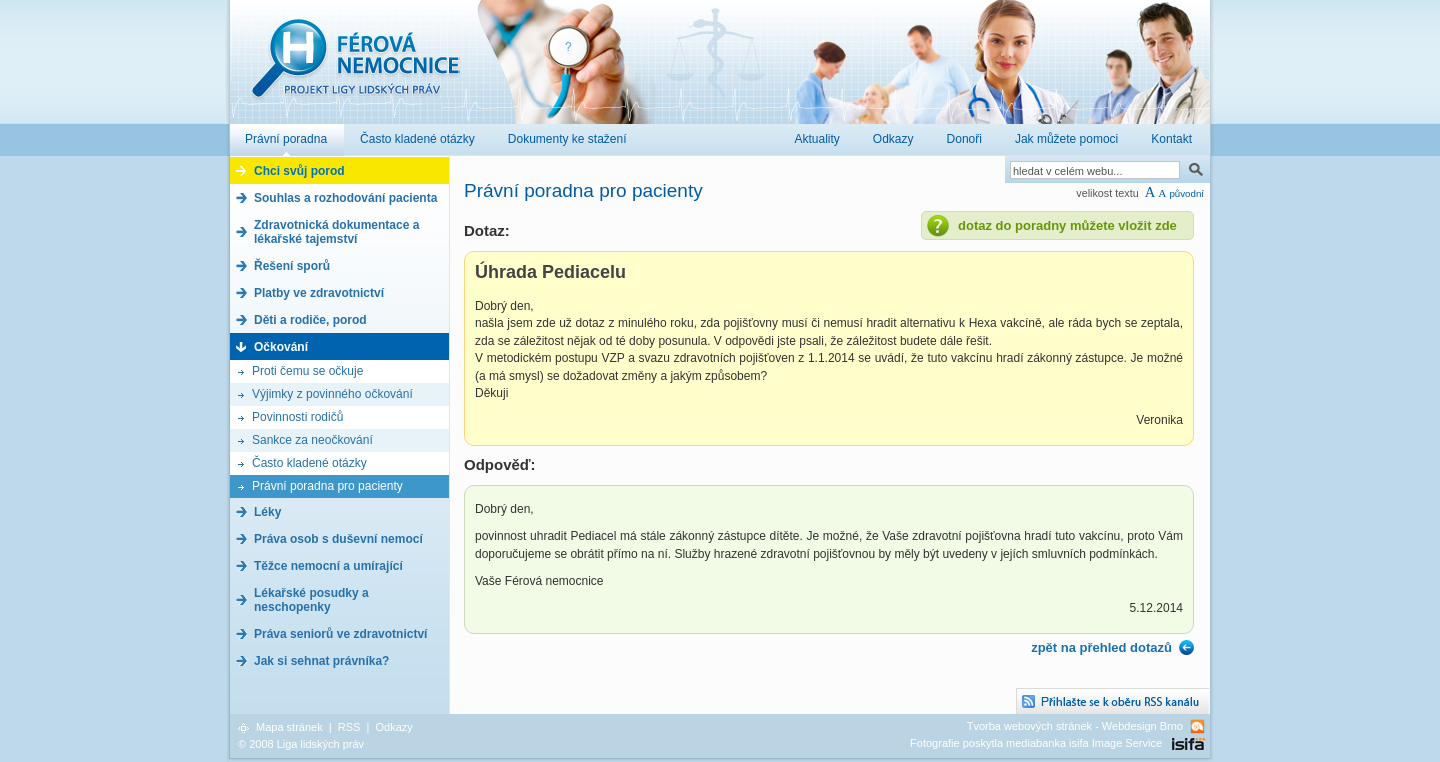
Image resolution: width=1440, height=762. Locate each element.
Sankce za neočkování (312, 440)
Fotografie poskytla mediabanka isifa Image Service (1036, 743)
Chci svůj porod (299, 171)
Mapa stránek (289, 727)
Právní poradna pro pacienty (327, 486)
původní (1186, 193)
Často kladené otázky (309, 463)
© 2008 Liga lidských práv (301, 744)
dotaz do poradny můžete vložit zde (1067, 225)
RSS (349, 727)
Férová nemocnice (355, 68)
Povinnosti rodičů (297, 417)
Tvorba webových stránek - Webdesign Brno (1075, 726)
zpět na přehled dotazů (1101, 647)
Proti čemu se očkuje (307, 371)
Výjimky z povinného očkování (332, 394)
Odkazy (393, 727)
